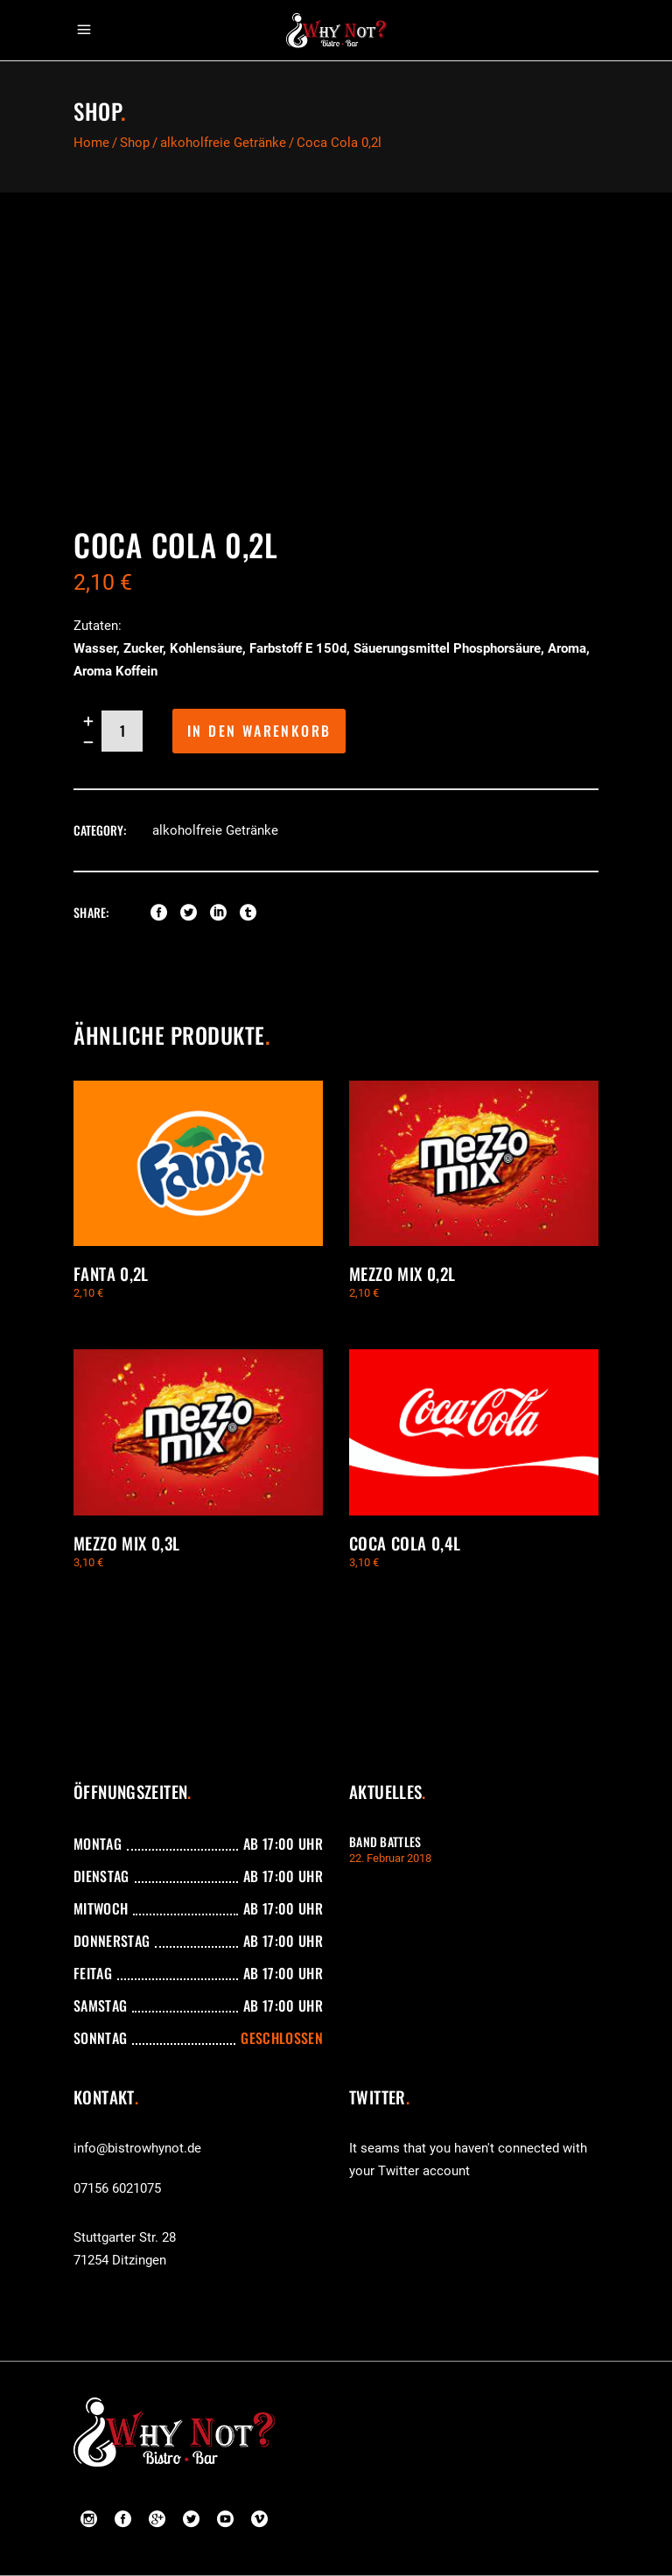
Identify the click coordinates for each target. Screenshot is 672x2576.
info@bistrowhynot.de (137, 2148)
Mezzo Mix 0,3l (126, 1542)
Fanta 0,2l (111, 1273)
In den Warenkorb (259, 730)
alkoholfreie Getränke (223, 142)
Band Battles (385, 1841)
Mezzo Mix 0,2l (402, 1273)
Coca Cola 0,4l (404, 1542)
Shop (135, 142)
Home (91, 142)
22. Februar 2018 (390, 1858)
